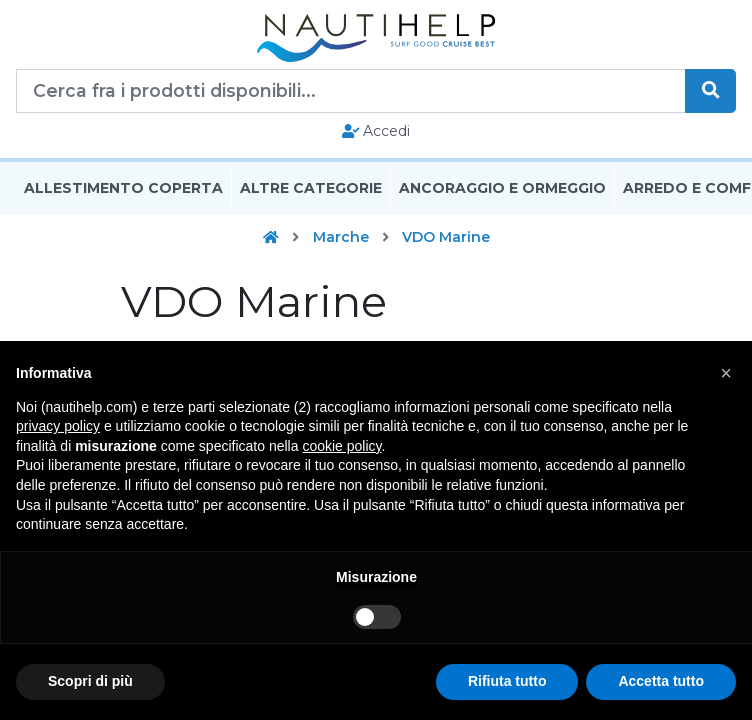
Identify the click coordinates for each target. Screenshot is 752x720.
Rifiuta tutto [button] (507, 681)
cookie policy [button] (341, 446)
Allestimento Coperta (123, 188)
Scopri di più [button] (90, 681)
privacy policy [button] (58, 426)
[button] (726, 373)
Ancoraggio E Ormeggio (502, 188)
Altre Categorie (311, 188)
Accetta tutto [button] (661, 681)
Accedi (376, 131)
